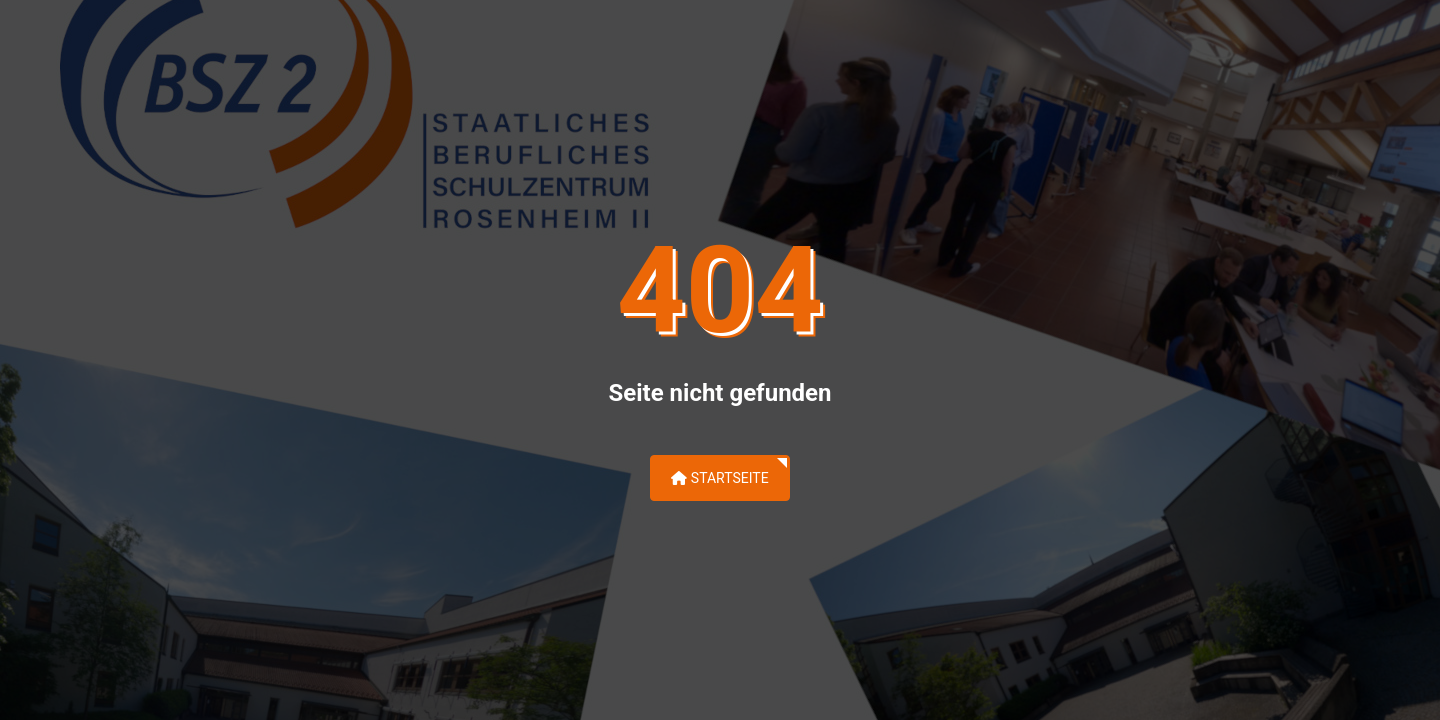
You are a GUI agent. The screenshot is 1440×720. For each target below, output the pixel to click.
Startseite (719, 478)
